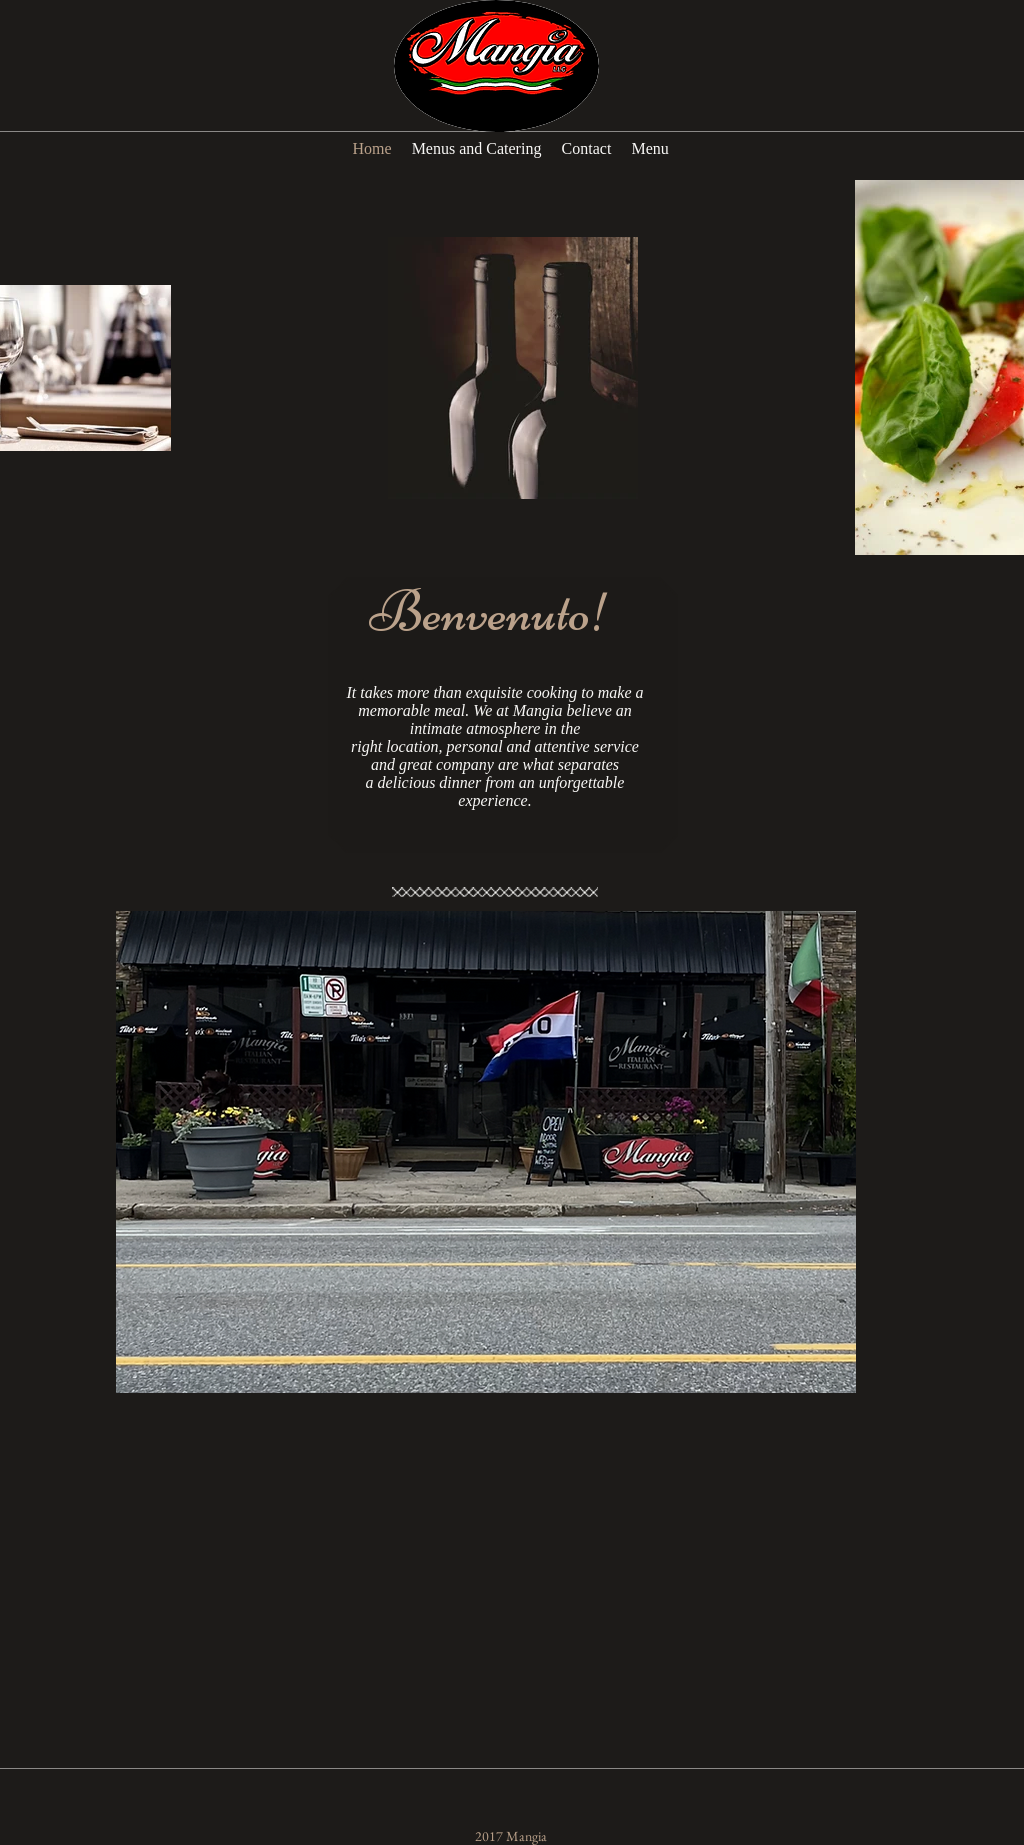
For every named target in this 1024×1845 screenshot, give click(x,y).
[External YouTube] (526, 1629)
